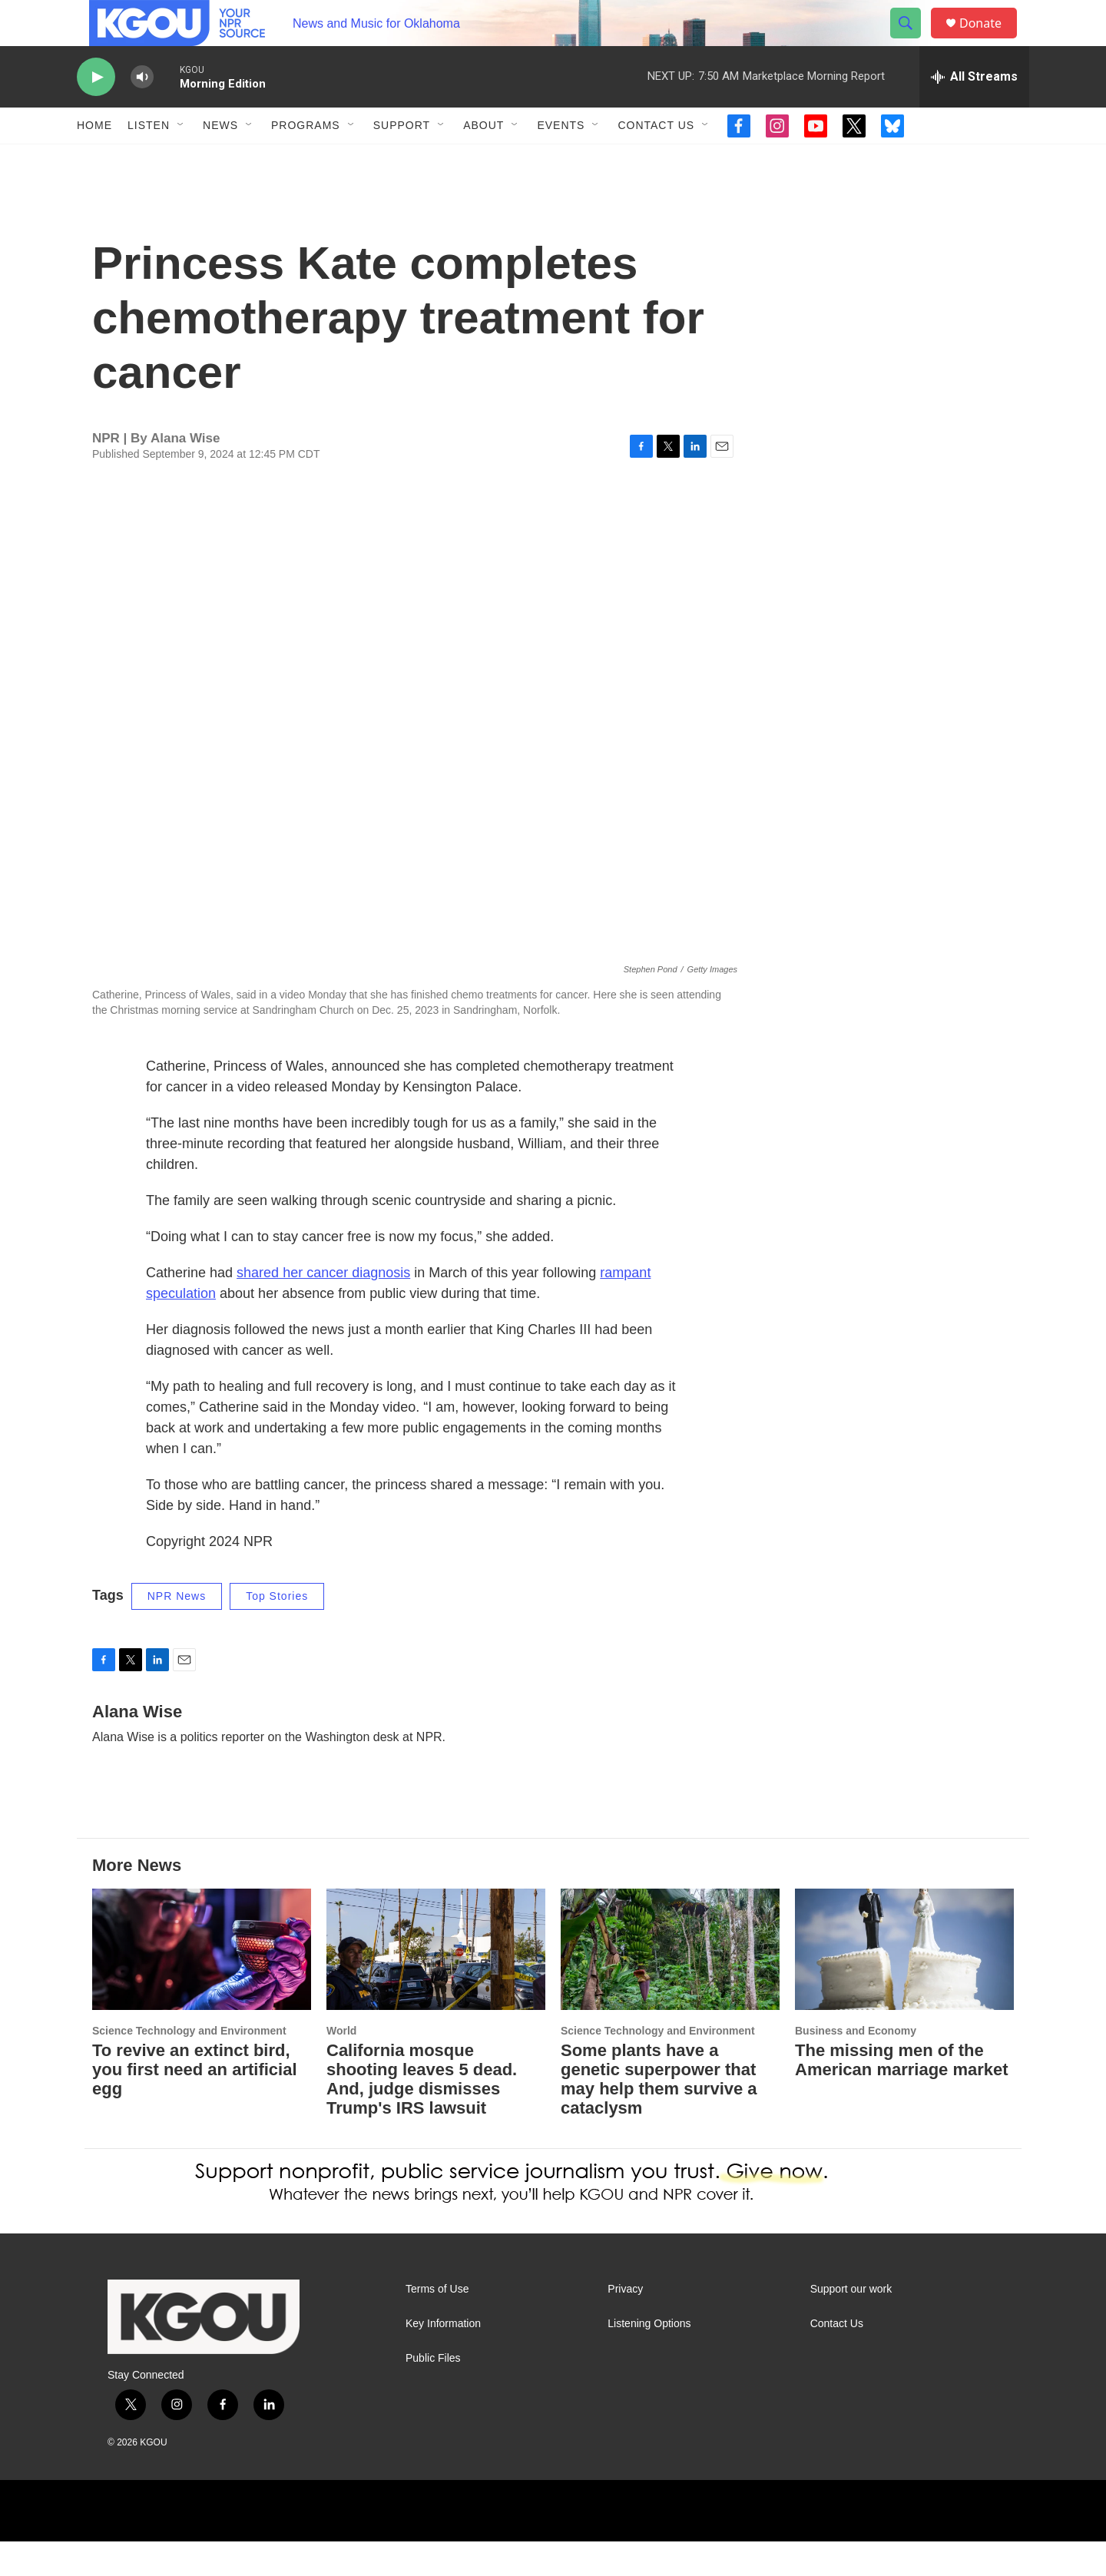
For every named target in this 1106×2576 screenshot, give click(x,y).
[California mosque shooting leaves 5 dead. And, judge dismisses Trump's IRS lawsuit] (435, 1984)
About (483, 160)
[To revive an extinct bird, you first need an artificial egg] (201, 1984)
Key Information (443, 2358)
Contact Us (656, 160)
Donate (990, 40)
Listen (148, 160)
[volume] (142, 111)
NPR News (176, 1630)
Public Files (433, 2393)
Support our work (851, 2323)
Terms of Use (437, 2323)
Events (560, 160)
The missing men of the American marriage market (901, 2094)
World (341, 2065)
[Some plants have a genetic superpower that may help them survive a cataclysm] (670, 1984)
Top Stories (277, 1630)
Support (401, 160)
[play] (96, 112)
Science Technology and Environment (189, 2065)
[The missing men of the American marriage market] (904, 1984)
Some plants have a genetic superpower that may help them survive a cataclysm (659, 2113)
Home (94, 160)
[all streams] (974, 111)
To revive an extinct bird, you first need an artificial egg (194, 2104)
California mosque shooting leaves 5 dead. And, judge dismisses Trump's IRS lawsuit (421, 2113)
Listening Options (649, 2358)
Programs (305, 160)
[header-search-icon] (912, 40)
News (220, 160)
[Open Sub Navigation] (181, 160)
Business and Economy (855, 2065)
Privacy (625, 2323)
